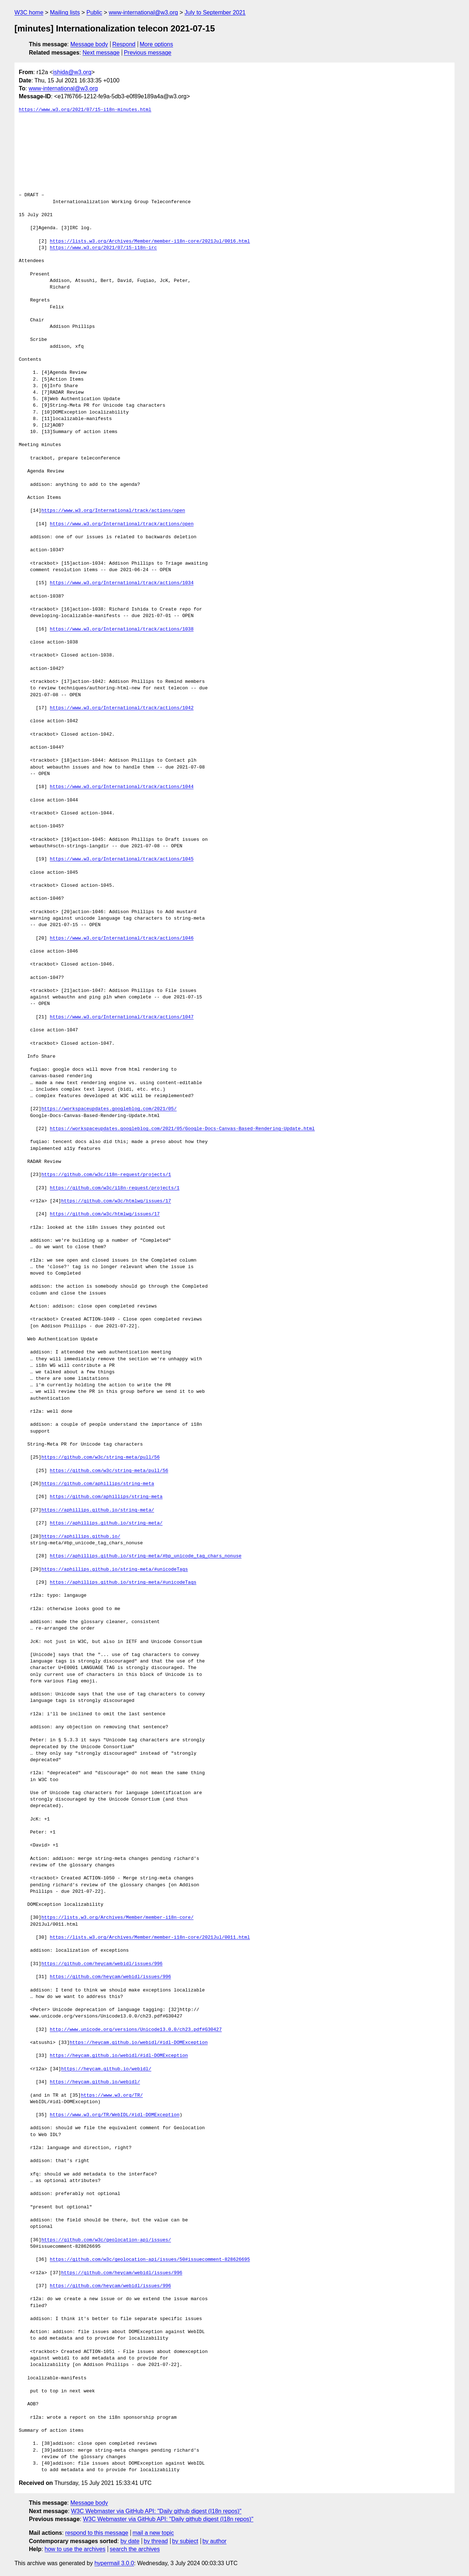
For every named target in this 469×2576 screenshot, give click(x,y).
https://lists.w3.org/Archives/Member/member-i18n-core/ (117, 1917)
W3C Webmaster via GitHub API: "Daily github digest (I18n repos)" (156, 2511)
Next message (101, 53)
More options (156, 44)
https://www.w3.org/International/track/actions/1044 (122, 787)
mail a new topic (153, 2533)
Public (94, 12)
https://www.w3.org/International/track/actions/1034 (122, 583)
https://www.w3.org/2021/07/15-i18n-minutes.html (85, 110)
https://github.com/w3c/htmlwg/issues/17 (116, 1201)
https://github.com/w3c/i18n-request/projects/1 (106, 1175)
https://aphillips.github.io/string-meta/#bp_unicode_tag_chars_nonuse (145, 1556)
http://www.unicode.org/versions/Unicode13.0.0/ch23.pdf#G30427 (136, 2030)
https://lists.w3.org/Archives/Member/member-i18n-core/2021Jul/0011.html (150, 1937)
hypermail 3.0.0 (114, 2563)
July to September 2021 (215, 12)
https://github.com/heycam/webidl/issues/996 (101, 1964)
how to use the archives (75, 2549)
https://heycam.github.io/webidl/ (106, 2069)
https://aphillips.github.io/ (80, 1536)
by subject (185, 2541)
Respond (123, 44)
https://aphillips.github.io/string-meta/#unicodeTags (114, 1569)
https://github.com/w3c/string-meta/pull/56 (100, 1457)
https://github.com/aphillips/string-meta (97, 1484)
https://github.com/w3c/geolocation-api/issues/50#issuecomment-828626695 (150, 2259)
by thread (156, 2541)
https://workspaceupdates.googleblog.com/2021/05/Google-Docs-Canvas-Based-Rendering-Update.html (182, 1129)
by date (129, 2541)
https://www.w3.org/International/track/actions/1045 (122, 859)
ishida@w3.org (72, 72)
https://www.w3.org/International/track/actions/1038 (122, 629)
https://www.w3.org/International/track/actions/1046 (122, 938)
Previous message (148, 53)
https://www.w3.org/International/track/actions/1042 (122, 708)
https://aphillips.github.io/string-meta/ (97, 1510)
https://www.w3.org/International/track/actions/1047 (122, 1017)
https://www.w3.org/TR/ (112, 2095)
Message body (89, 44)
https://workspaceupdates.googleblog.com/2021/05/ (108, 1109)
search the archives (135, 2549)
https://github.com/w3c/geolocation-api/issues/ (106, 2240)
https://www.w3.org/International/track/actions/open (113, 511)
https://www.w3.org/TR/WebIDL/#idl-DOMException (115, 2115)
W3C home (28, 12)
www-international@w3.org (143, 12)
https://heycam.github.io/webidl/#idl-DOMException (138, 2043)
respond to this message (96, 2533)
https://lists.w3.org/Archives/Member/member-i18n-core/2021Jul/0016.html (150, 241)
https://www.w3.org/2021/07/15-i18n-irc (103, 248)
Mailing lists (65, 12)
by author (214, 2541)
